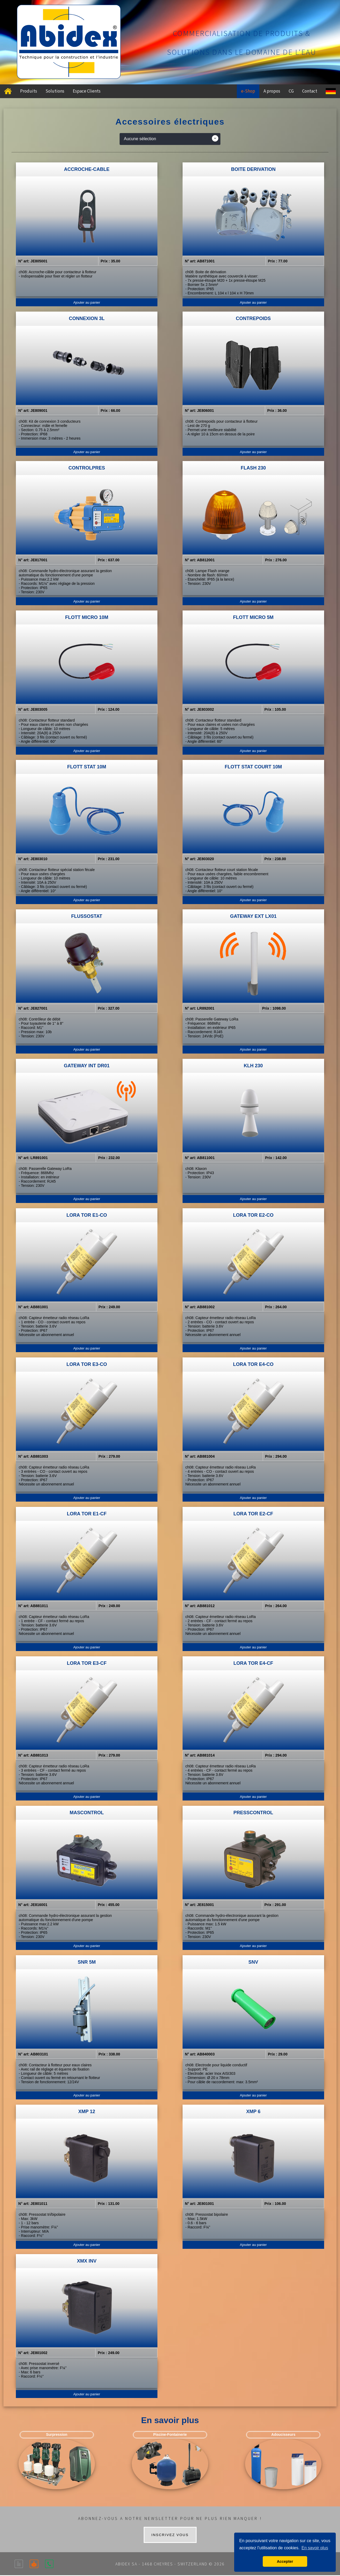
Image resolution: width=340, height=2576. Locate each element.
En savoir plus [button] (315, 2548)
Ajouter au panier (86, 302)
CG (291, 91)
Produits (28, 91)
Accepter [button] (285, 2561)
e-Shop (248, 91)
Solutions (55, 91)
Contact (309, 91)
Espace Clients (87, 91)
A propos (272, 91)
